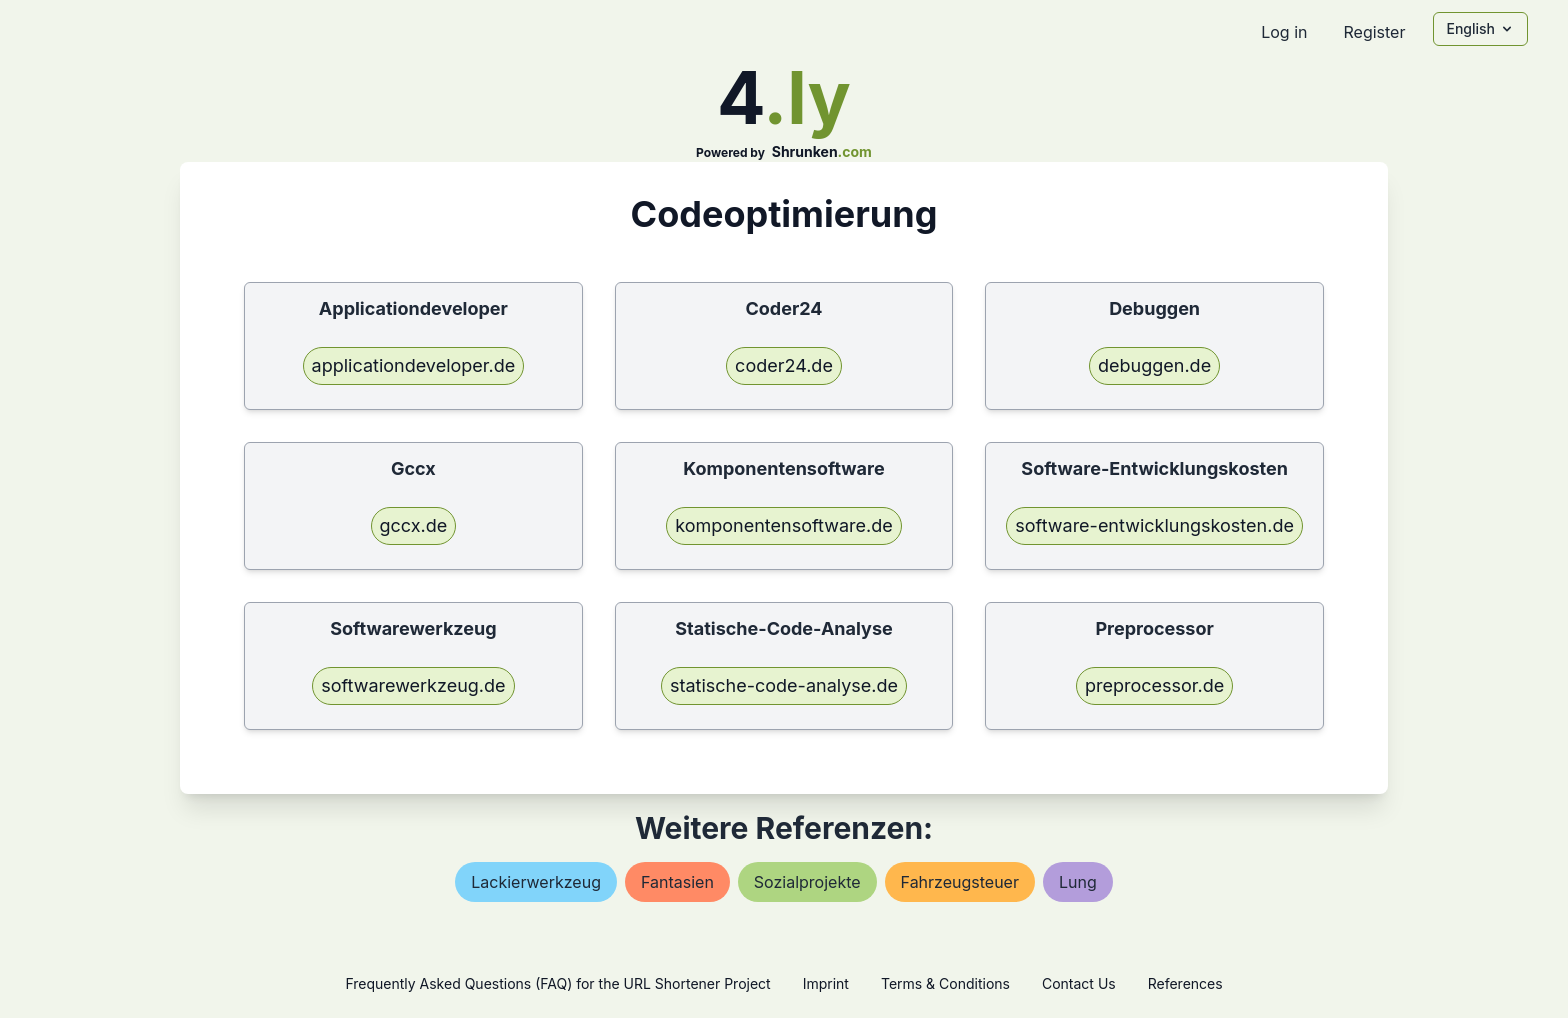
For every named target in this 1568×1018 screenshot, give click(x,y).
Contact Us (1079, 983)
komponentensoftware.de (783, 525)
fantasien (677, 882)
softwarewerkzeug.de (413, 685)
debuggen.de (1154, 365)
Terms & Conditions (945, 983)
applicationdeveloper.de (414, 365)
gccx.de (414, 525)
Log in (1284, 32)
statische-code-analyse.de (784, 685)
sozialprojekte (807, 882)
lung (1078, 882)
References (1185, 983)
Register (1374, 32)
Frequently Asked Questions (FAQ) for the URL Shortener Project (557, 983)
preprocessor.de (1154, 685)
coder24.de (784, 365)
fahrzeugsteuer (960, 882)
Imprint (826, 983)
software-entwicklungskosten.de (1154, 525)
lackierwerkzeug (536, 882)
